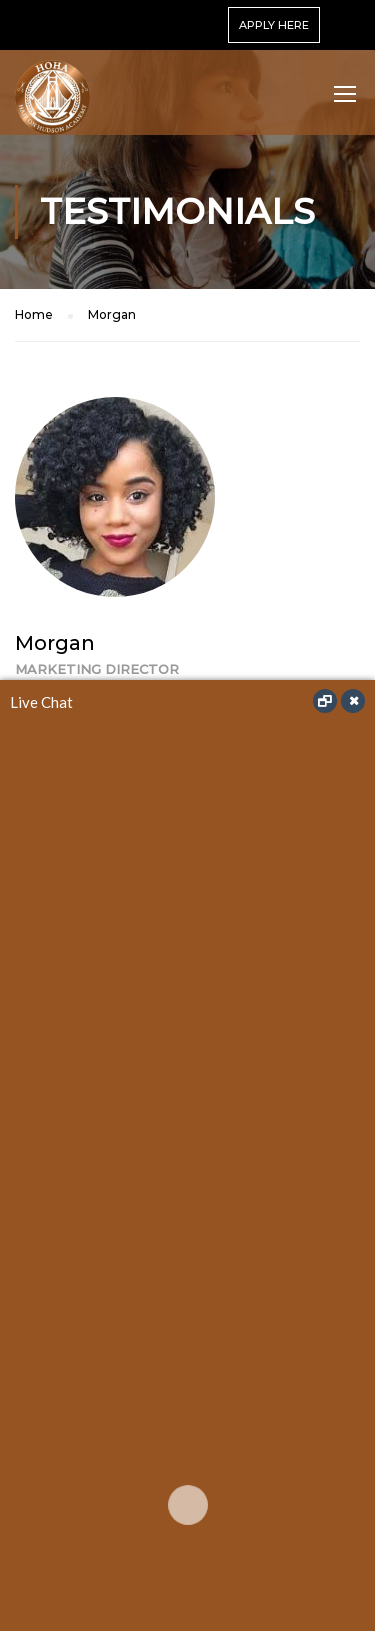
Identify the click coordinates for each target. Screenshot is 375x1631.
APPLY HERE (274, 25)
